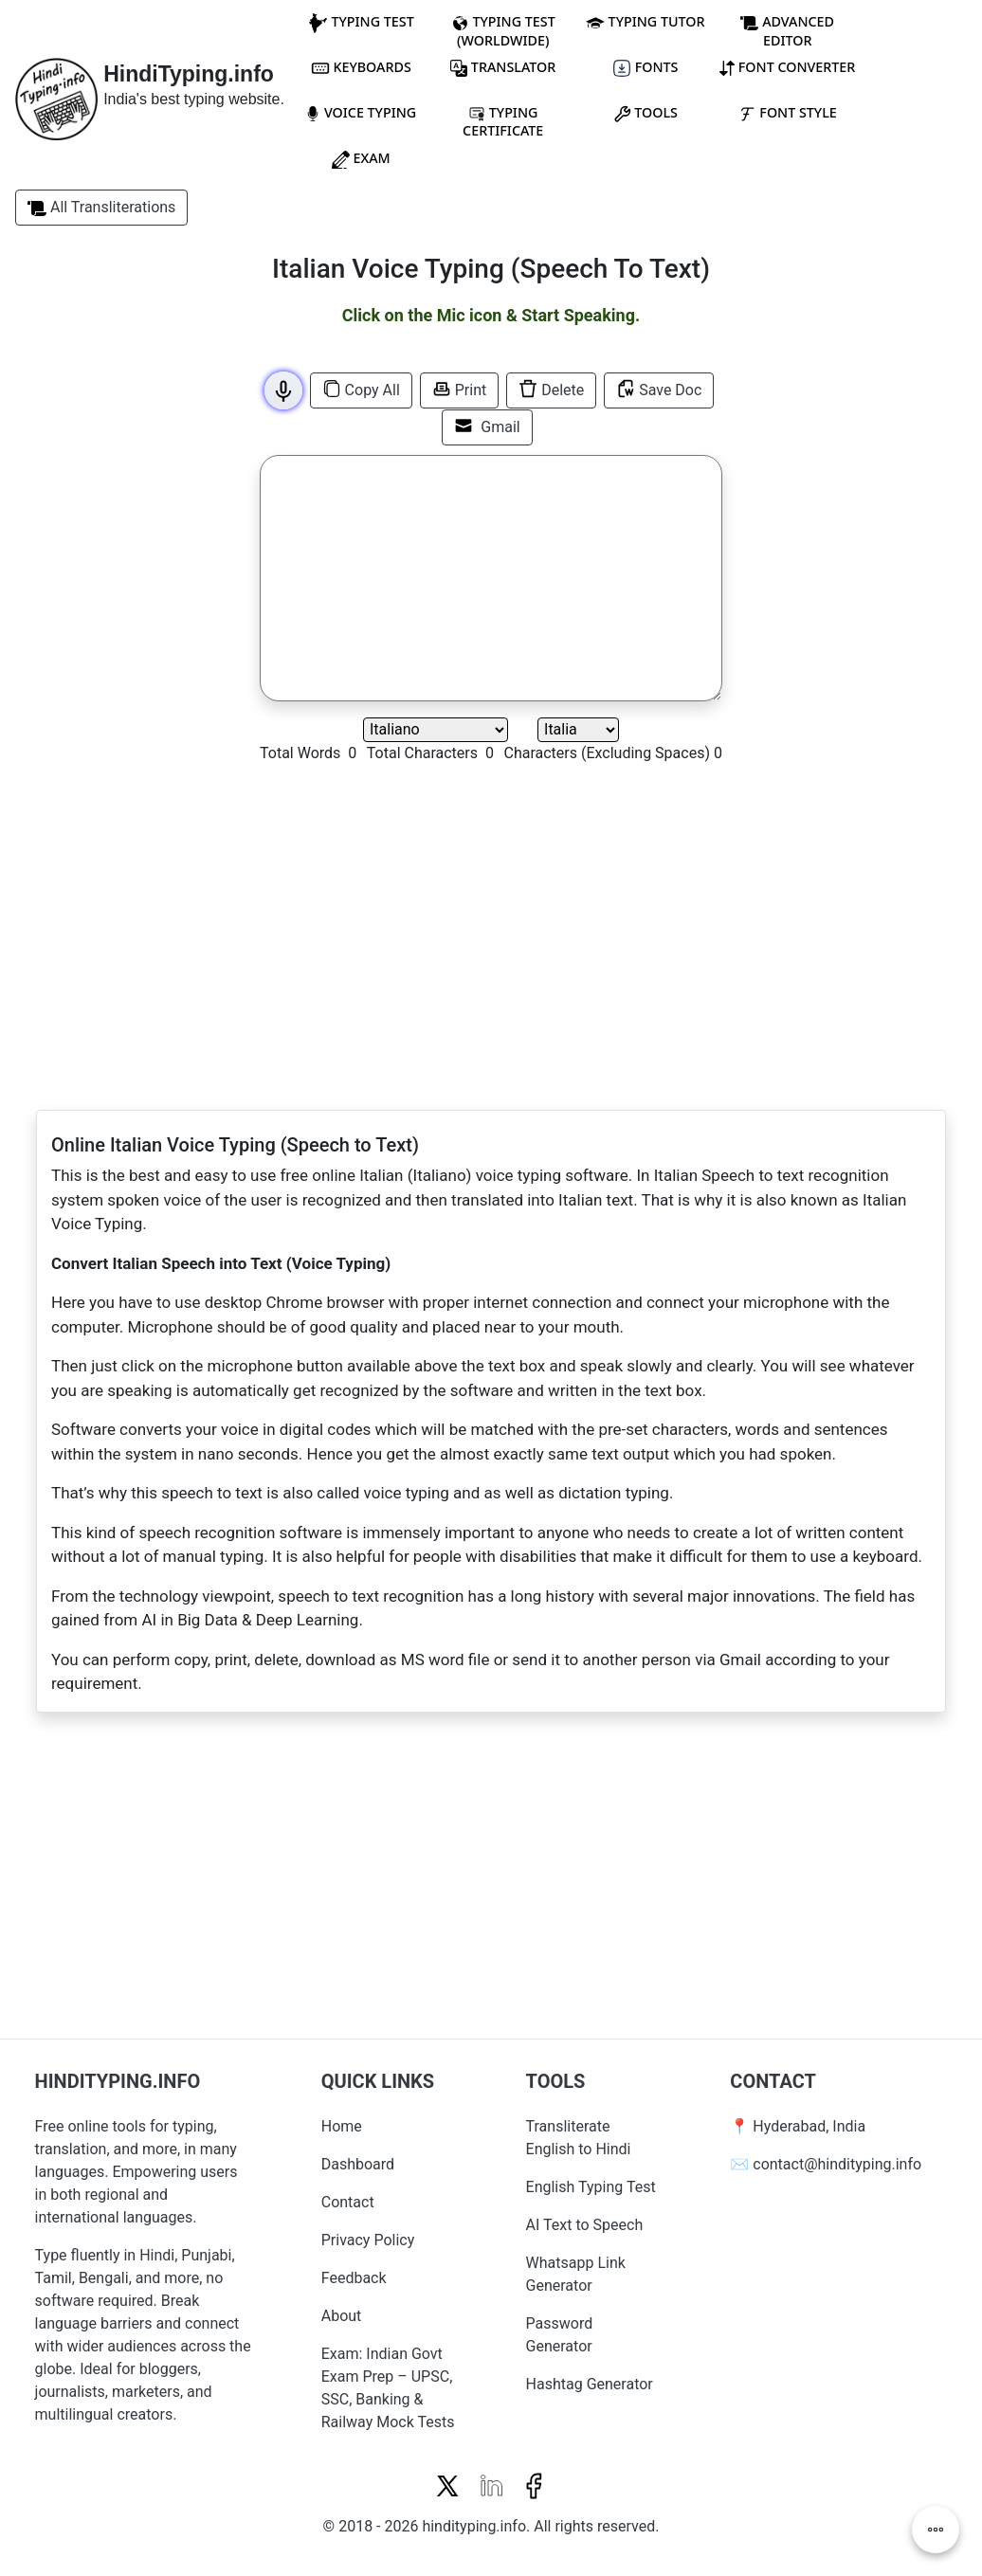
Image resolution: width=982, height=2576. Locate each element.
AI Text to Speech (585, 2225)
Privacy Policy (368, 2240)
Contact (347, 2202)
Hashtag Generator (589, 2384)
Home (341, 2126)
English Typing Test (591, 2187)
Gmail (486, 426)
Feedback (354, 2278)
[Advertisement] (122, 529)
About (341, 2316)
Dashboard (357, 2164)
